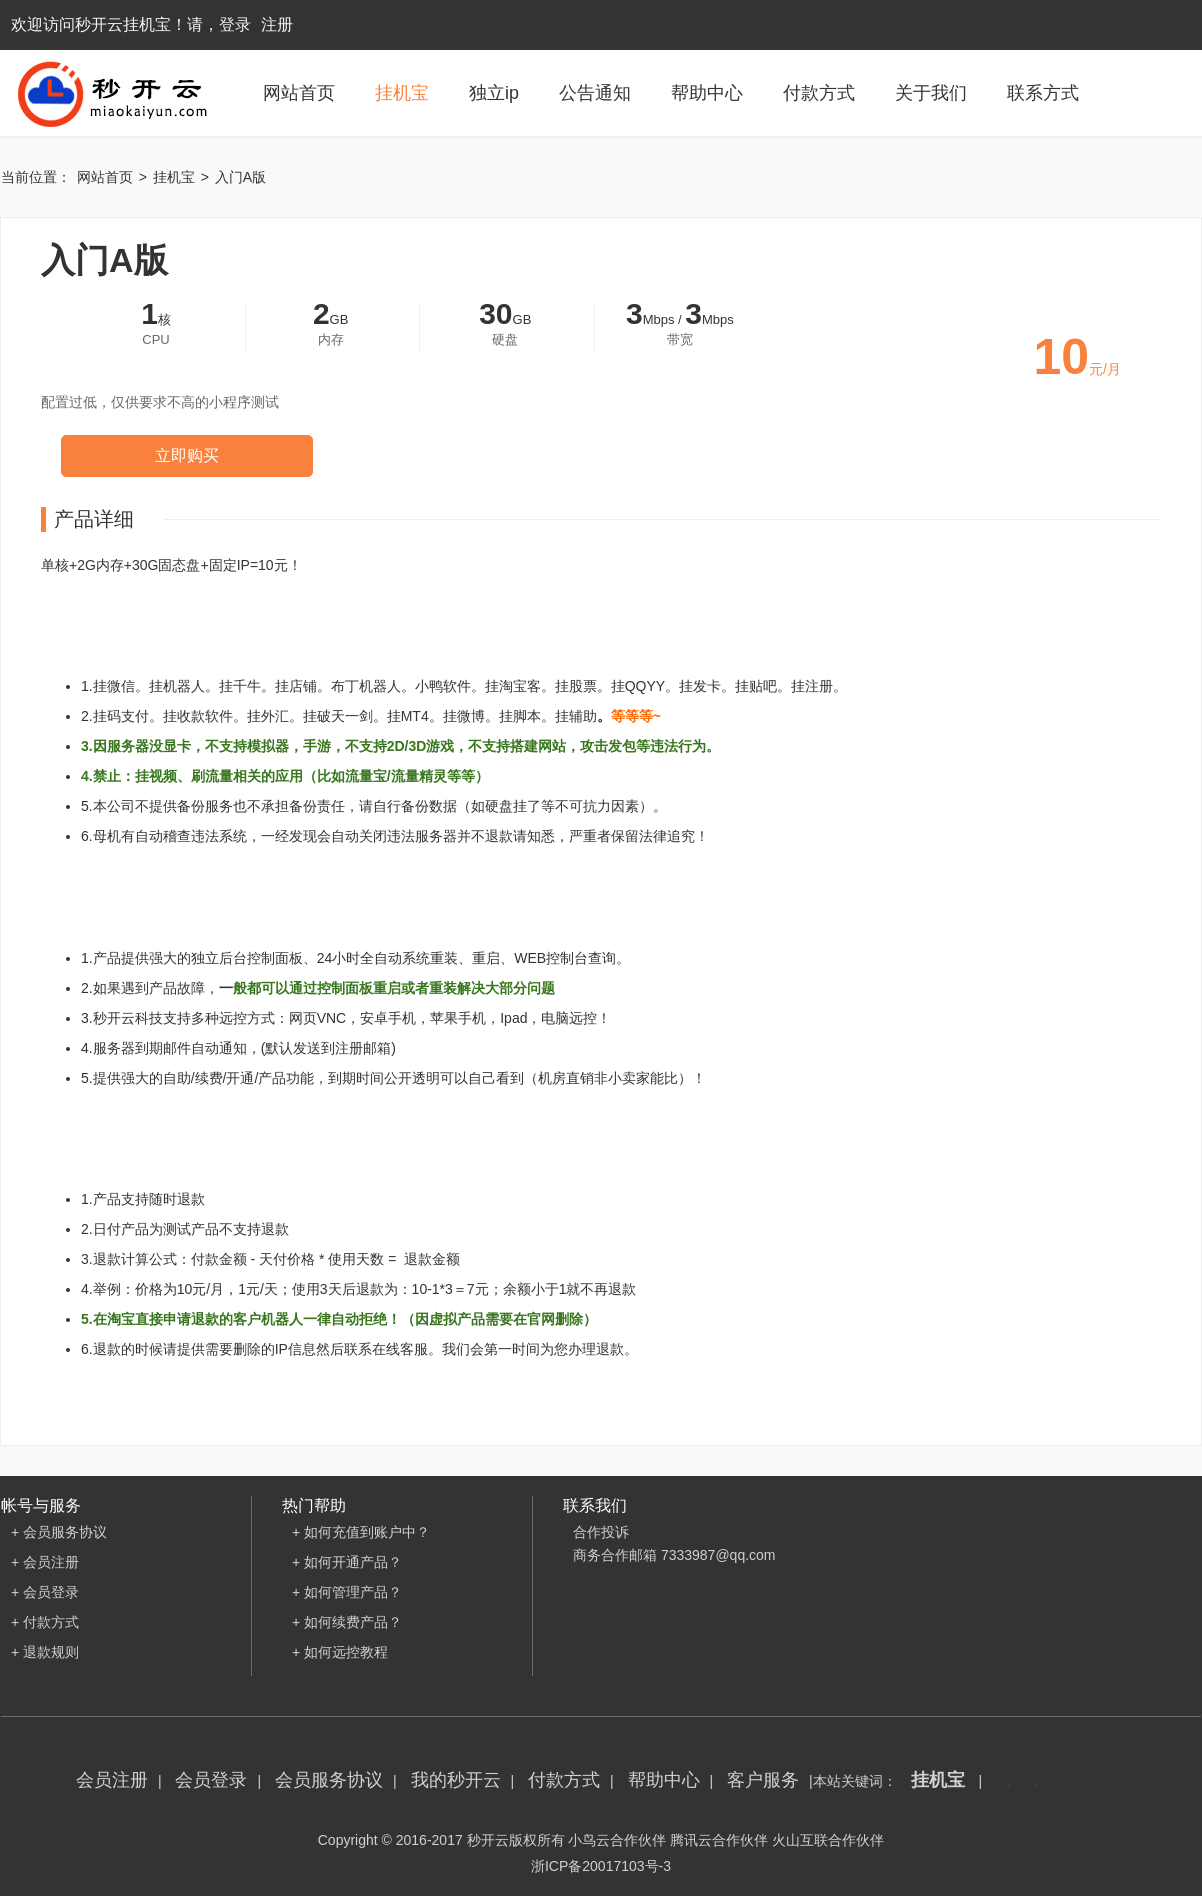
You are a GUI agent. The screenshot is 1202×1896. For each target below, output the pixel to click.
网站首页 (299, 93)
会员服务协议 (329, 1780)
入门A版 (240, 177)
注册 (277, 24)
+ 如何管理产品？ (347, 1592)
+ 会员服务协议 (59, 1532)
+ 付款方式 (45, 1622)
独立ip (494, 93)
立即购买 (187, 455)
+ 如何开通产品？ (347, 1562)
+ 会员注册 (45, 1562)
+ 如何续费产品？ (347, 1622)
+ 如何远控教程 (340, 1652)
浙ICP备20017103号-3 (601, 1866)
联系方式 (1043, 93)
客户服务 (763, 1780)
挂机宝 (402, 93)
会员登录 (211, 1780)
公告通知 (595, 93)
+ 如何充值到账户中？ (361, 1532)
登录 (235, 24)
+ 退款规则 (45, 1652)
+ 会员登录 (45, 1592)
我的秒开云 (456, 1780)
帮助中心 (707, 93)
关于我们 (931, 93)
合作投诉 (601, 1532)
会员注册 (112, 1780)
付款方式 (819, 93)
